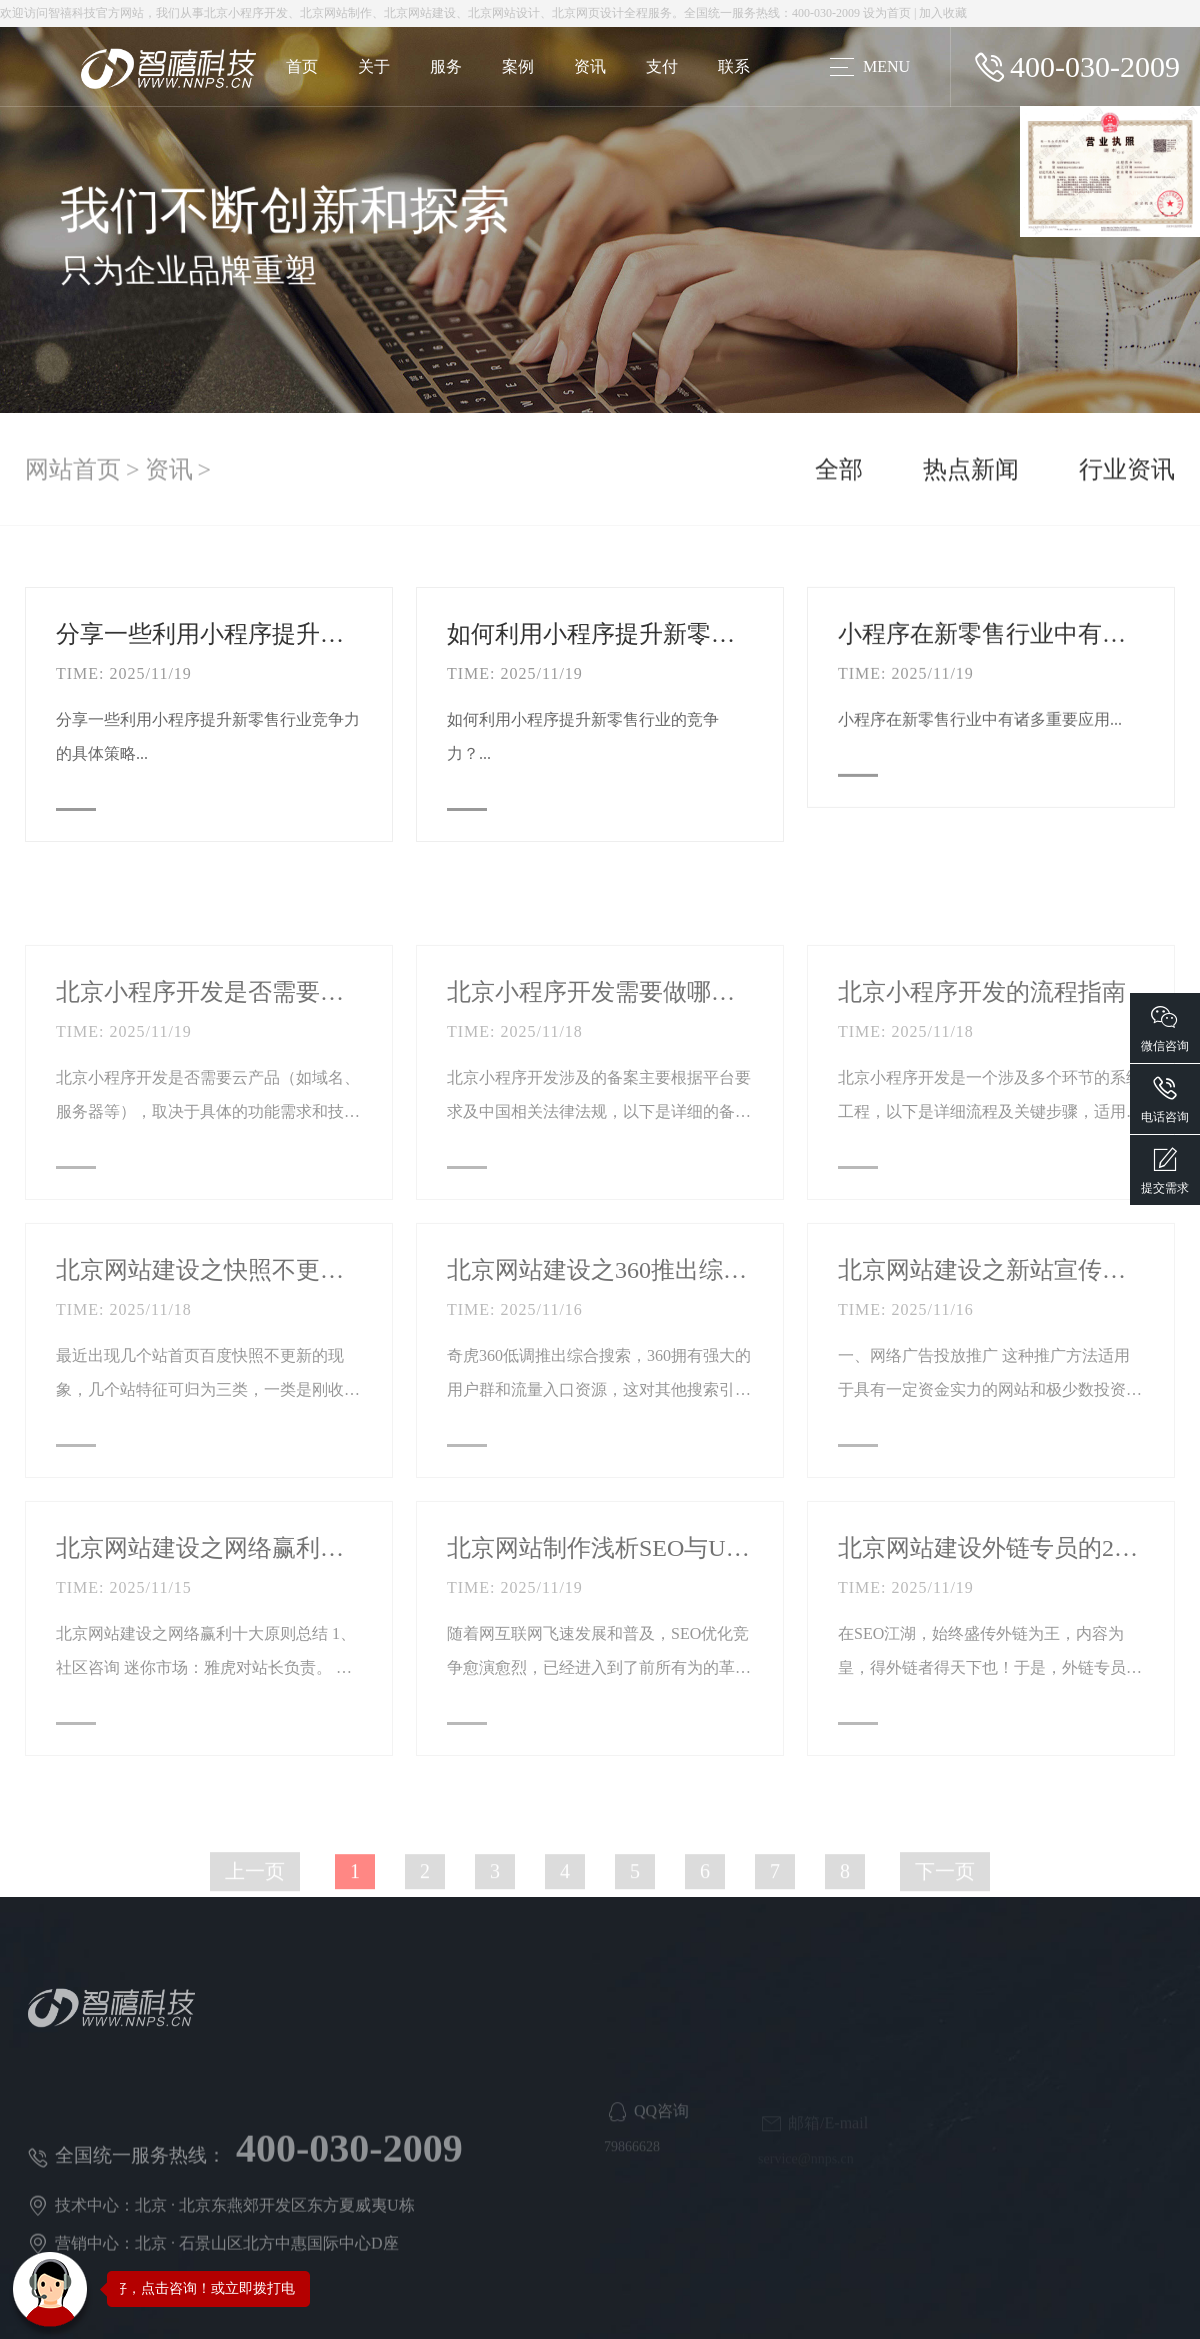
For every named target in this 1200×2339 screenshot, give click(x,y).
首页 (302, 66)
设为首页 (887, 13)
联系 (734, 66)
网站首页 (73, 477)
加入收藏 (943, 13)
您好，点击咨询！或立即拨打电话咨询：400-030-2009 (268, 2288)
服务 (446, 66)
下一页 (945, 1935)
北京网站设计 (504, 13)
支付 (662, 66)
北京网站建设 (420, 13)
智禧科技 (72, 13)
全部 (839, 477)
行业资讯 (1127, 477)
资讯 (590, 66)
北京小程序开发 (246, 13)
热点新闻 (971, 477)
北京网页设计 (588, 13)
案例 (518, 66)
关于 (374, 66)
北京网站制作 (336, 13)
